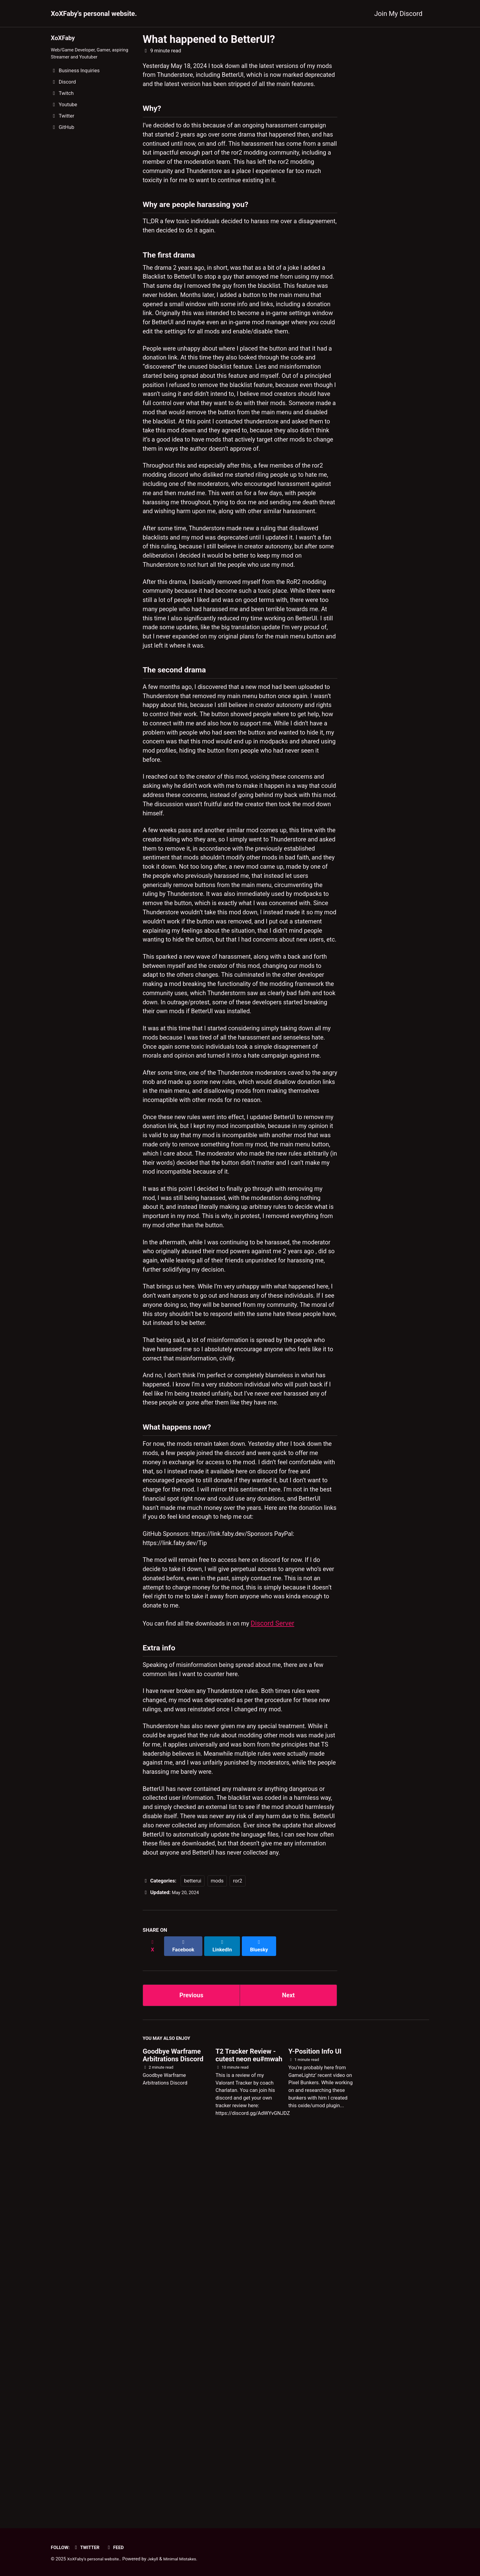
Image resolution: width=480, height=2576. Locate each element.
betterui (192, 2254)
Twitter (89, 2547)
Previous (191, 2363)
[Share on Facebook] (185, 2316)
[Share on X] (153, 2316)
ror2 (237, 2254)
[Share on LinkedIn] (225, 2316)
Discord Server (284, 1961)
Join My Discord (398, 13)
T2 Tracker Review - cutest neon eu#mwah (249, 2426)
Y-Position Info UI (315, 2422)
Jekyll (159, 2559)
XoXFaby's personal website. (94, 13)
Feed (119, 2547)
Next (288, 2363)
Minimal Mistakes (188, 2559)
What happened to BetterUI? (209, 39)
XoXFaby (64, 38)
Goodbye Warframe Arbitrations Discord (173, 2426)
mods (217, 2254)
